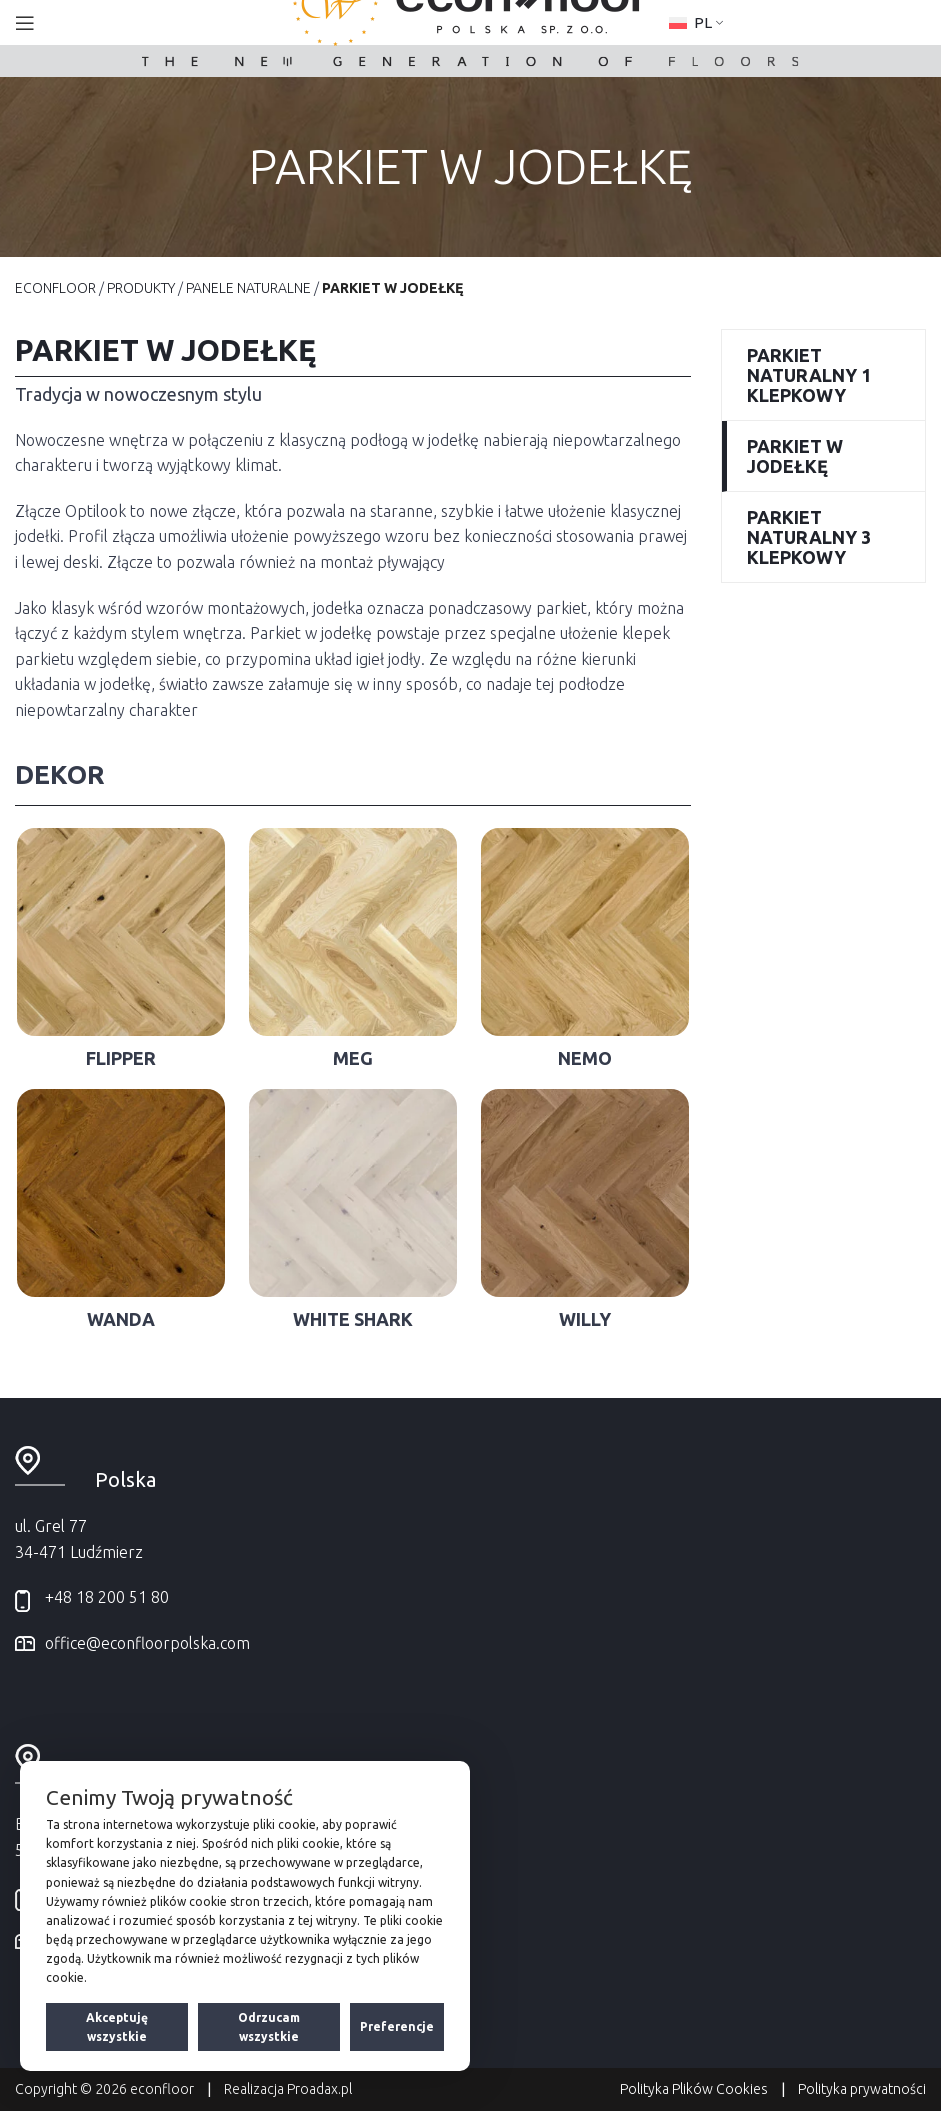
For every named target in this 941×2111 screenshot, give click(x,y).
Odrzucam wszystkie (269, 2027)
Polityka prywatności (862, 2089)
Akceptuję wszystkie (117, 2027)
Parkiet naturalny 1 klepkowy (809, 375)
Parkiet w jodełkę (795, 456)
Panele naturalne (248, 288)
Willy (585, 1319)
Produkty (141, 288)
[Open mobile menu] (25, 23)
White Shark (353, 1319)
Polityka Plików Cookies (694, 2089)
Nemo (585, 1058)
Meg (353, 1058)
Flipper (121, 1058)
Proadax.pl (319, 2089)
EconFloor (55, 288)
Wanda (121, 1319)
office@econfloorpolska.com (147, 1643)
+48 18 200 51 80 (107, 1597)
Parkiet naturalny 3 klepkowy (809, 537)
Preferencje (397, 2026)
